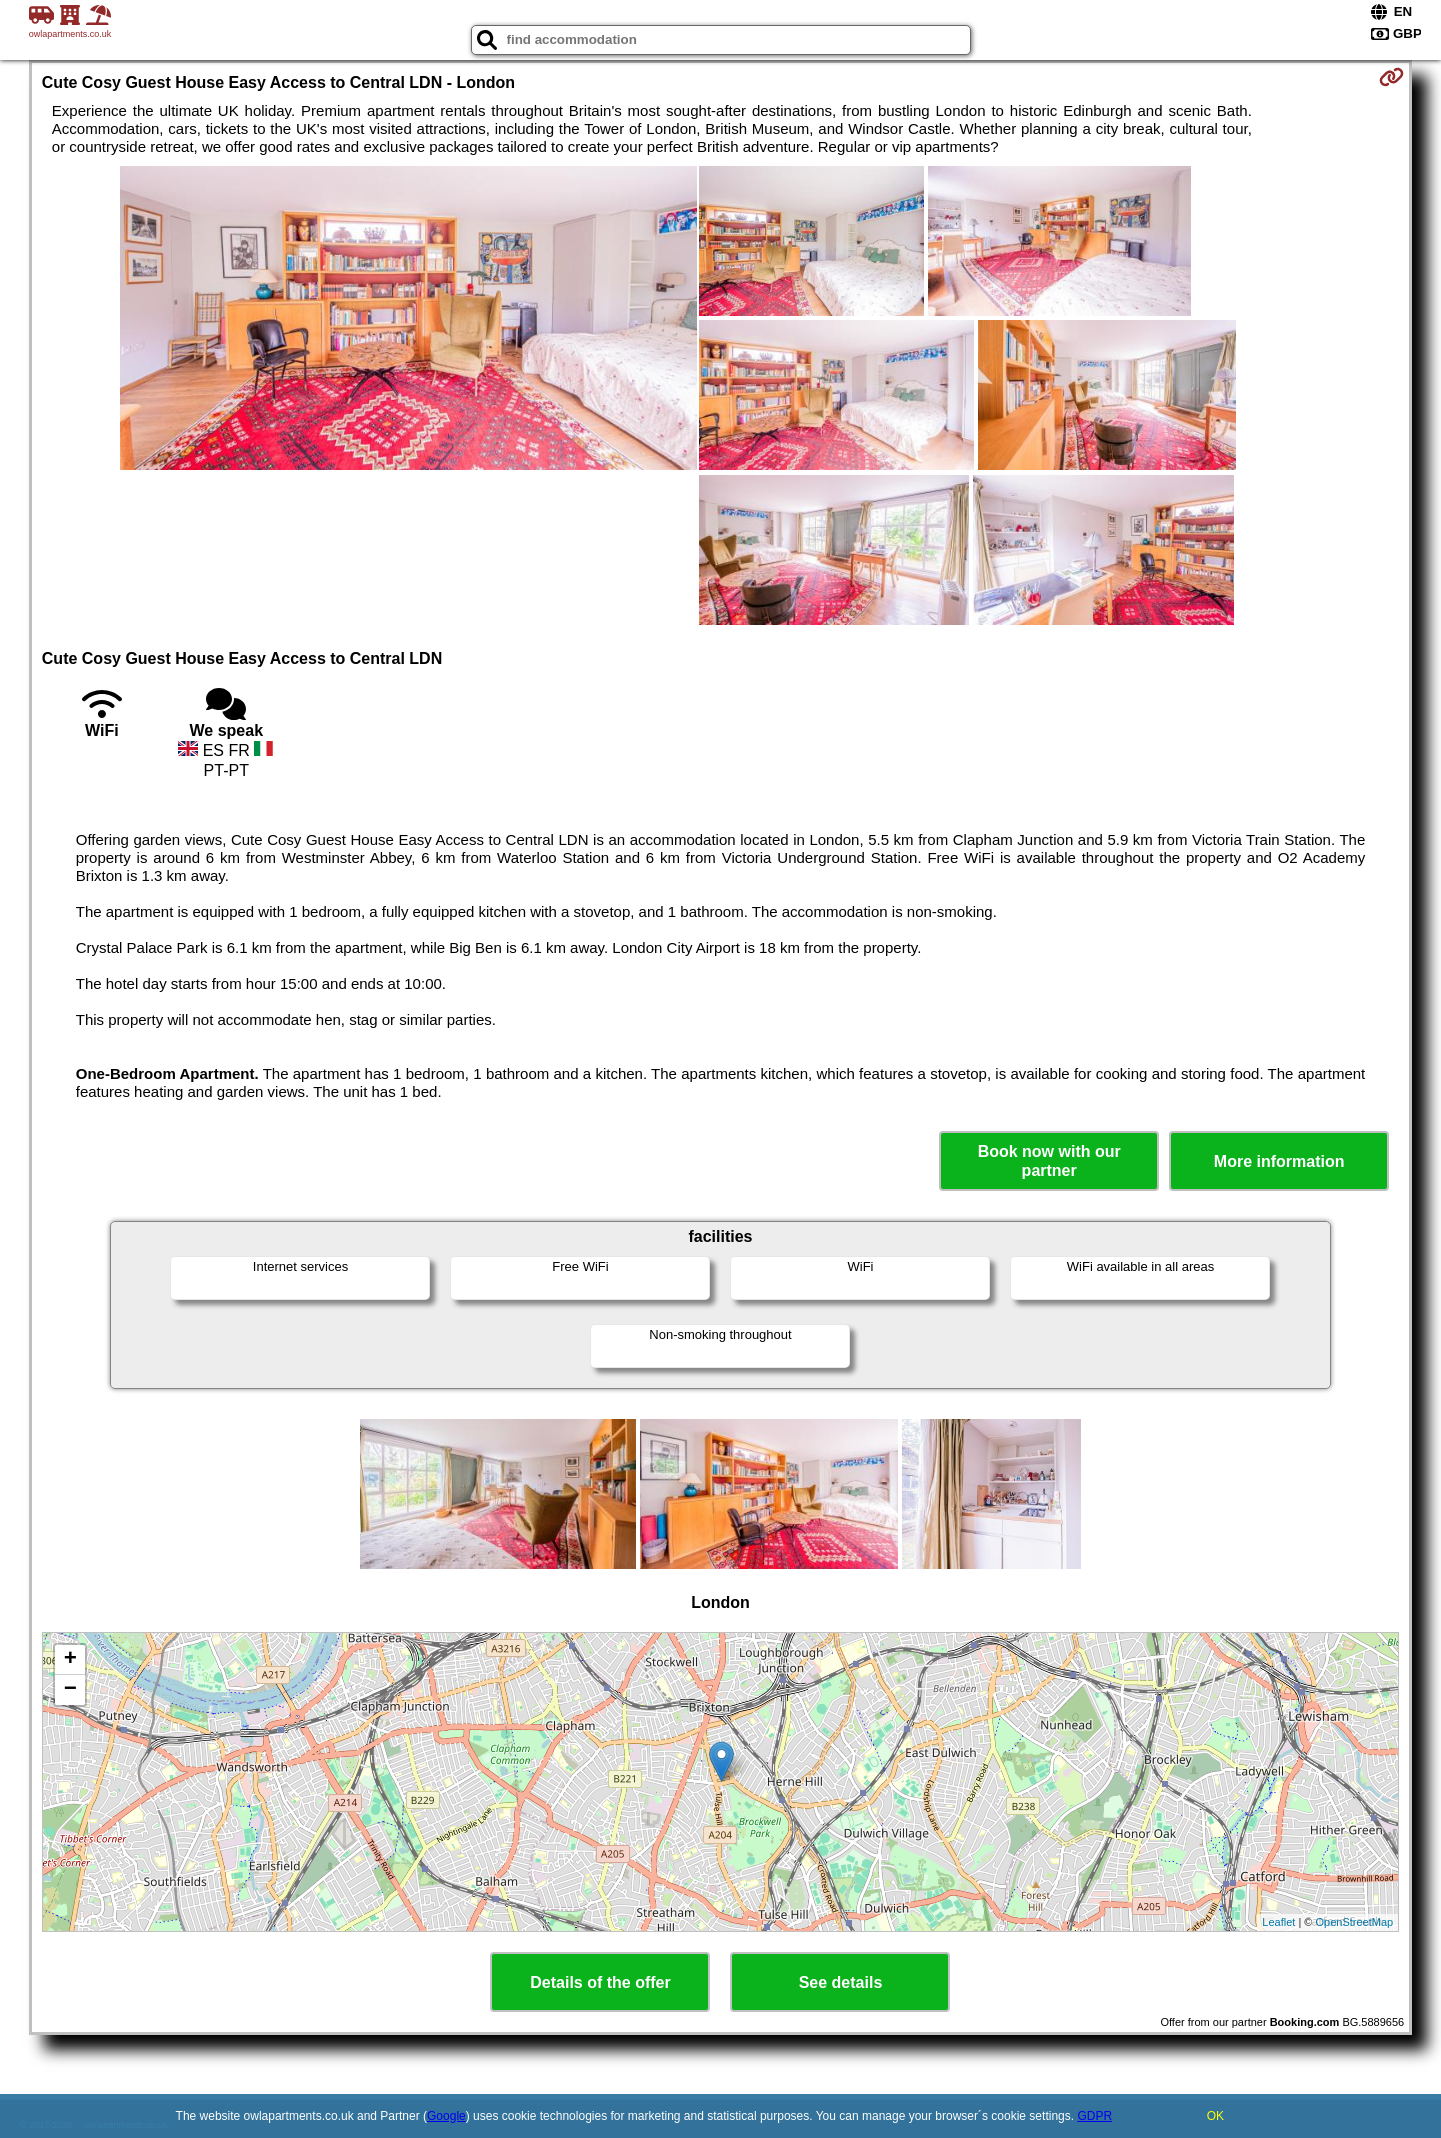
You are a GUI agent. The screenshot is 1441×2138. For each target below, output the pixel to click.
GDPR (1094, 2116)
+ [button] (70, 1660)
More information (1279, 1161)
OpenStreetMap (1355, 1922)
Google (446, 2116)
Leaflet (1278, 1922)
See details (841, 1982)
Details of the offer (600, 1982)
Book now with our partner (1049, 1161)
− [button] (70, 1690)
